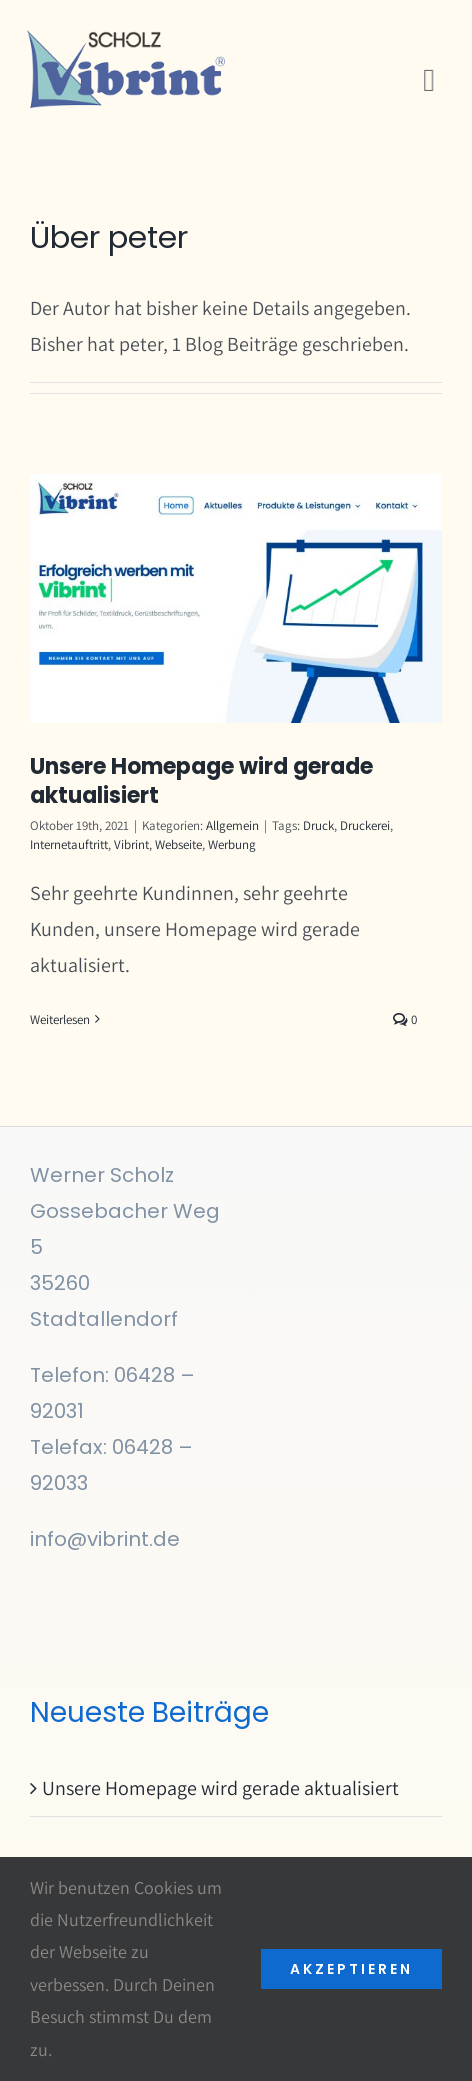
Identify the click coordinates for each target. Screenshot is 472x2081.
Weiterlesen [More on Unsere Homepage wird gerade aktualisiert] (60, 1019)
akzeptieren (351, 1969)
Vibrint (131, 844)
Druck (318, 825)
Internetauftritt (69, 844)
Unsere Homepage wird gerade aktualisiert (201, 781)
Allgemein (232, 825)
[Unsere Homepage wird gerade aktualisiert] (236, 599)
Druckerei (365, 825)
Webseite (178, 844)
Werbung (232, 844)
